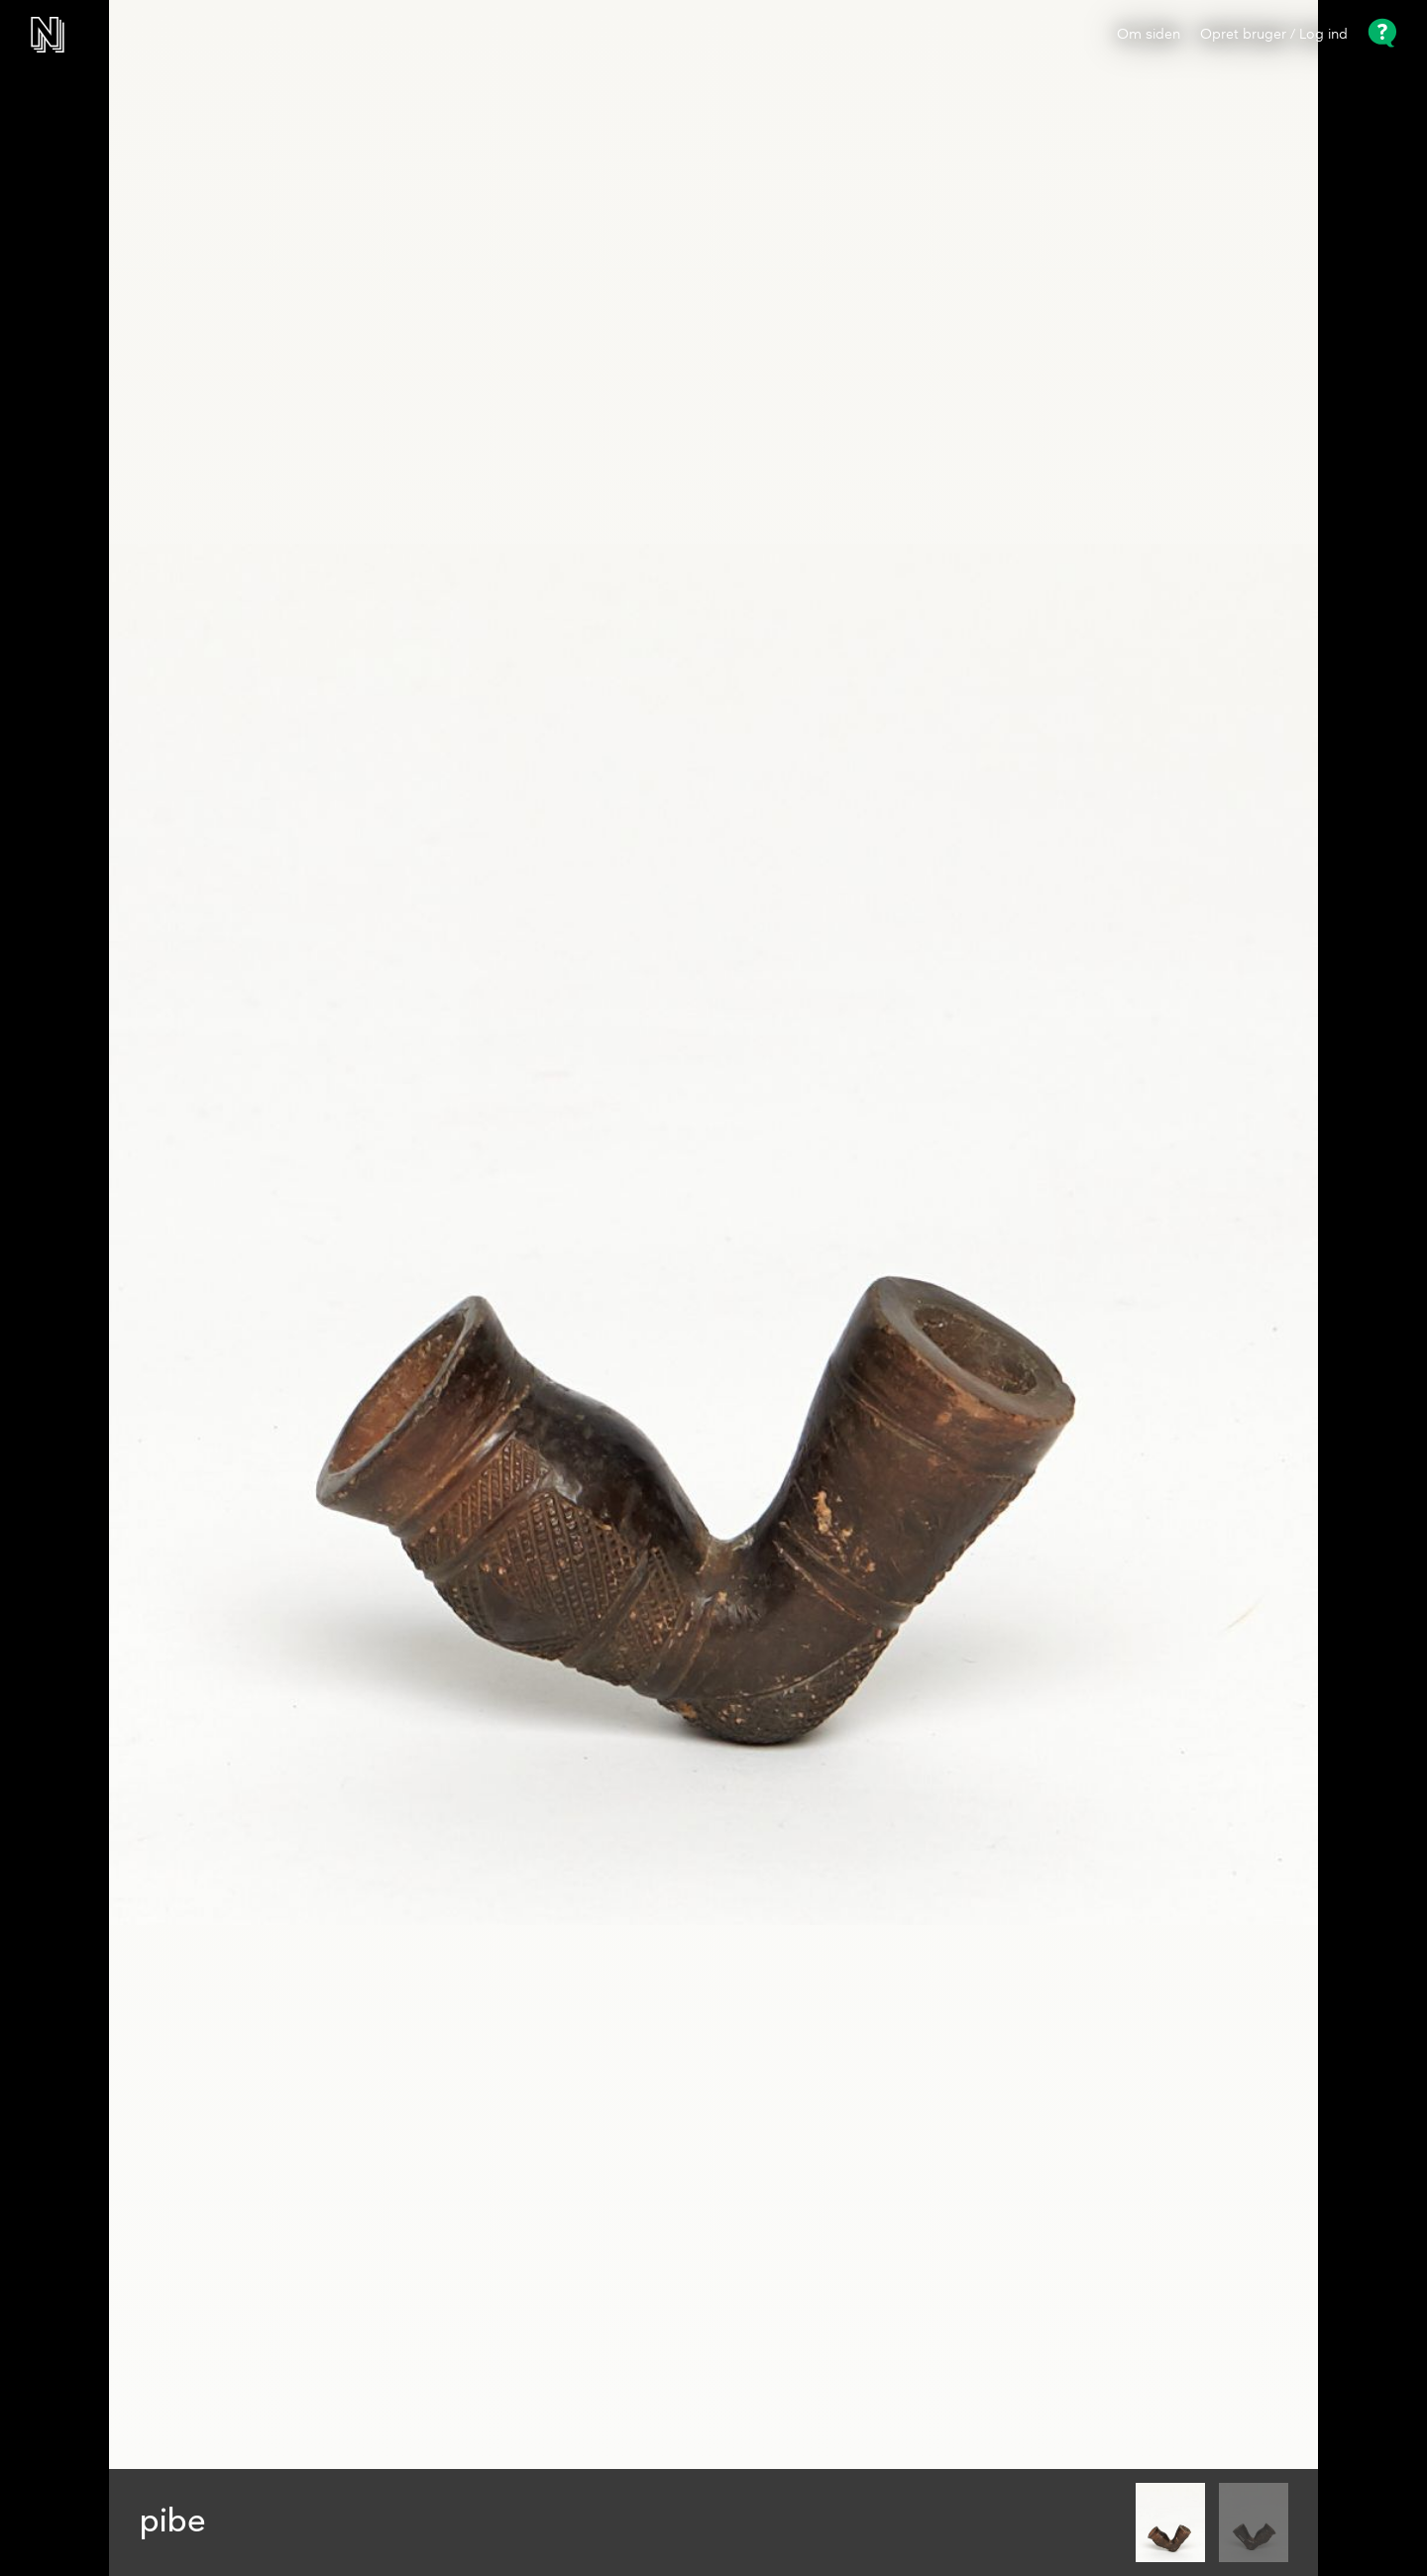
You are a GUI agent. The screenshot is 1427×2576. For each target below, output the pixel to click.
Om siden (1148, 35)
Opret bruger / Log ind (1274, 35)
